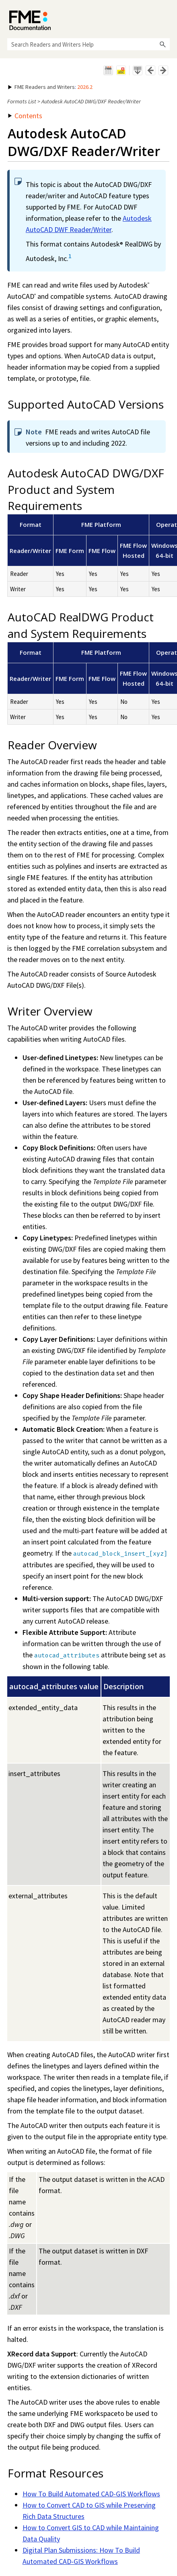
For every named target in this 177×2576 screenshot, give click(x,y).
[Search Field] (88, 44)
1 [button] (70, 256)
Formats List (21, 101)
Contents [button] (25, 115)
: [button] (50, 86)
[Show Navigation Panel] (165, 18)
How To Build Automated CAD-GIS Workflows (91, 2493)
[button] (162, 44)
